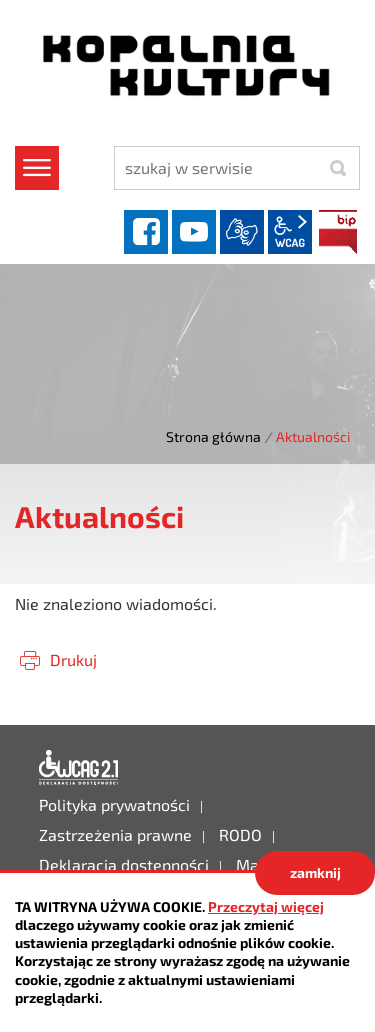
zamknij (315, 872)
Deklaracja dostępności (79, 768)
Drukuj (73, 659)
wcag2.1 (290, 232)
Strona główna (213, 436)
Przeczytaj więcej (266, 906)
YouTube (194, 232)
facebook (146, 232)
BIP (338, 232)
